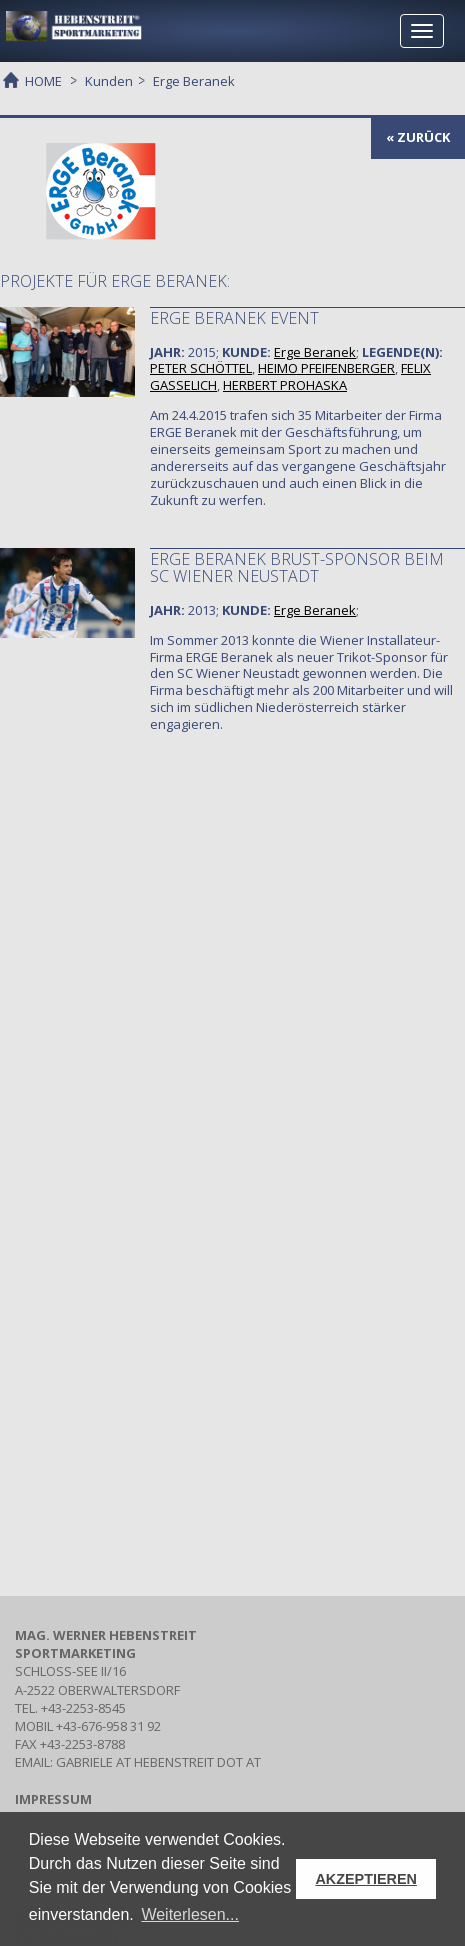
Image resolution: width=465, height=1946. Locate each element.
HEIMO (326, 368)
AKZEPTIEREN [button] (366, 1879)
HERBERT (285, 385)
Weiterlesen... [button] (190, 1914)
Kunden (109, 81)
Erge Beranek (315, 352)
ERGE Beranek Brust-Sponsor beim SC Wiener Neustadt (297, 568)
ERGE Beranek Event (234, 318)
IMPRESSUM (53, 1799)
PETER (201, 368)
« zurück (418, 137)
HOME (43, 80)
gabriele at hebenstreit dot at (158, 1762)
